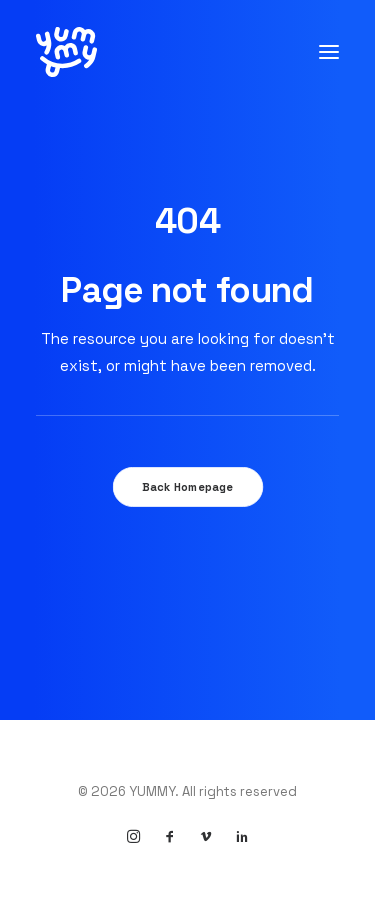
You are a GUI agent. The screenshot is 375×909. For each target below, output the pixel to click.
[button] (329, 52)
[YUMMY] (66, 52)
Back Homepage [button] (187, 487)
